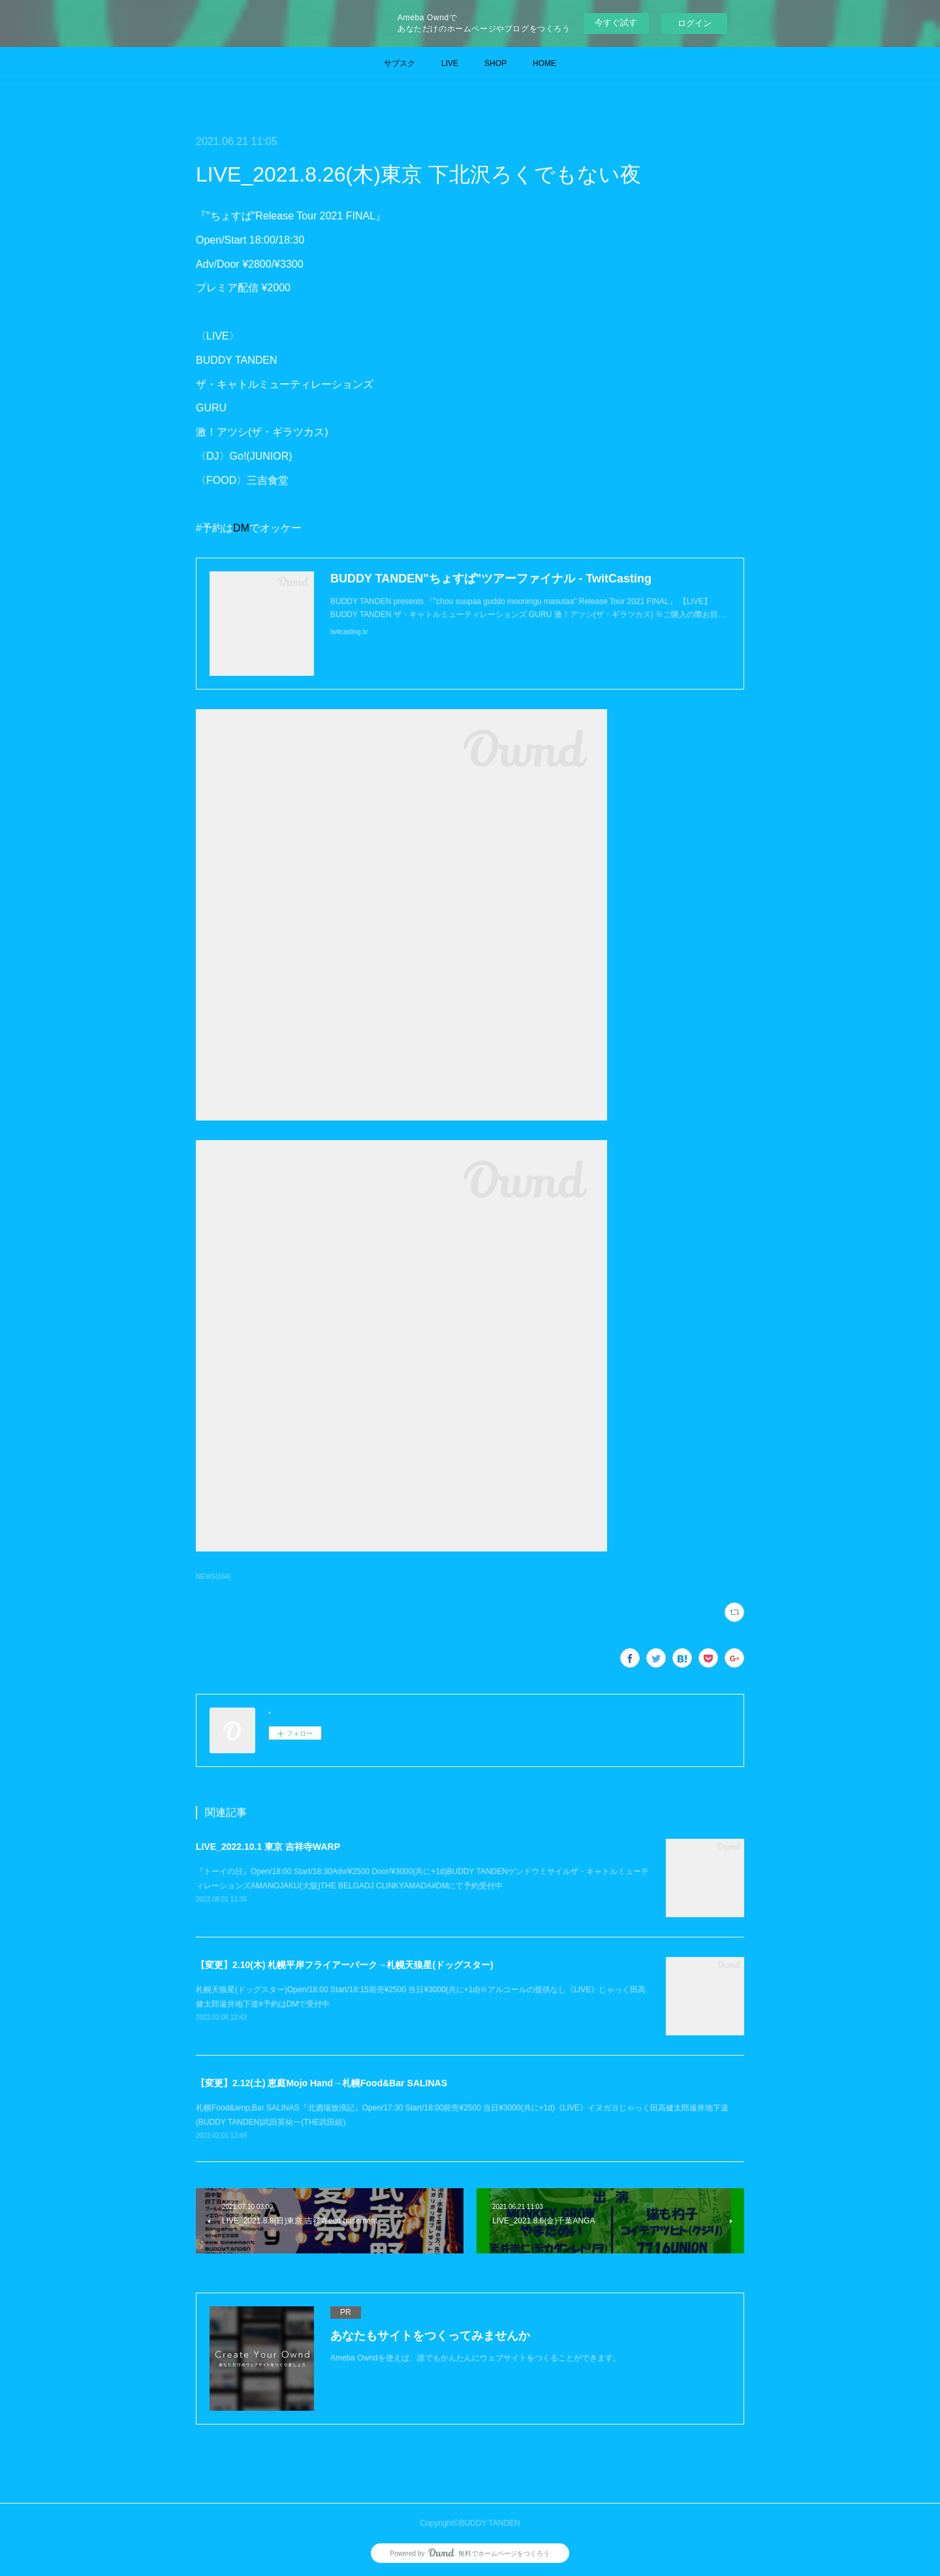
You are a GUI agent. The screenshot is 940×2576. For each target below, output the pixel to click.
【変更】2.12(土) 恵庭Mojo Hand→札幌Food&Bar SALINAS (321, 2083)
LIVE (449, 63)
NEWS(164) (213, 1576)
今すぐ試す (616, 22)
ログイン (695, 23)
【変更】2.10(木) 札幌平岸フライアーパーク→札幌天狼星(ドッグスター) (345, 1965)
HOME (544, 63)
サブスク (399, 63)
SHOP (495, 63)
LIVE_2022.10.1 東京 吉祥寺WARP (268, 1846)
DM (241, 527)
